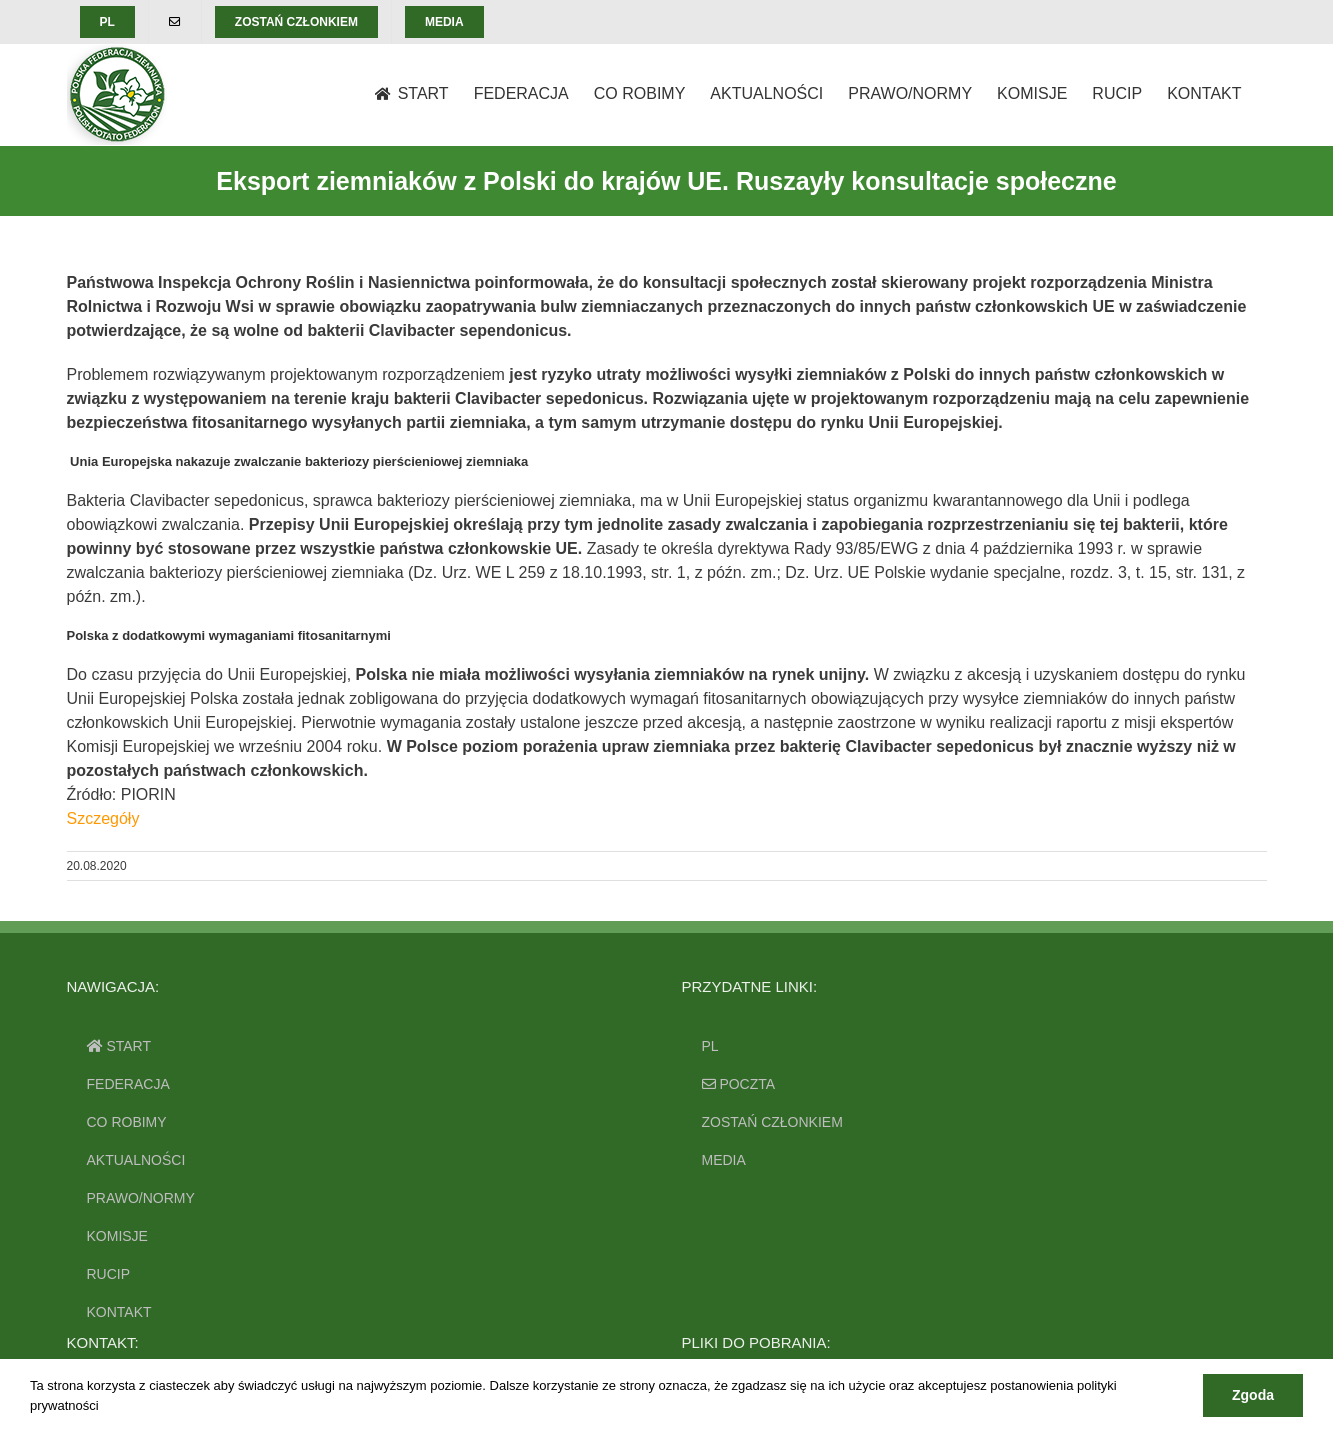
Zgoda (1253, 1395)
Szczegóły (103, 818)
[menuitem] (107, 22)
